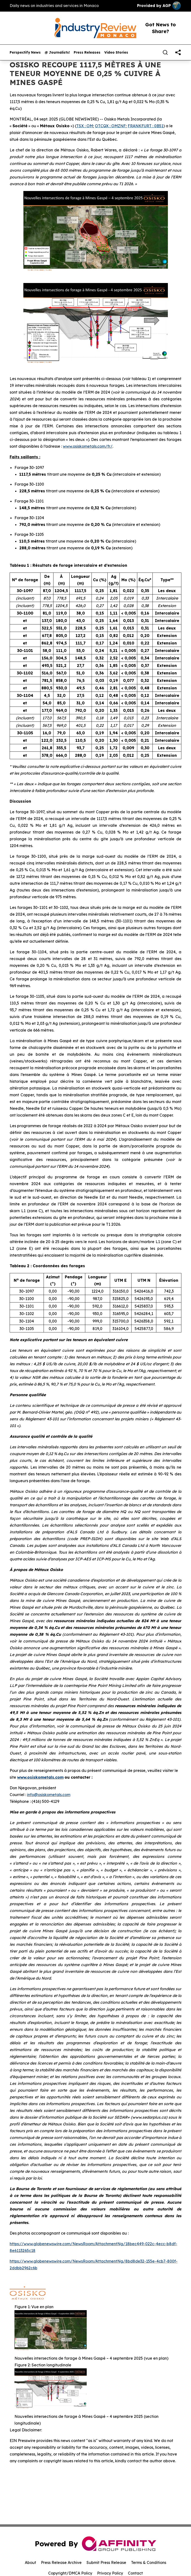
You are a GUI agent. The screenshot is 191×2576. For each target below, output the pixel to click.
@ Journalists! (57, 52)
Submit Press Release (106, 2562)
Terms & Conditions (148, 2562)
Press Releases (87, 52)
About (30, 2562)
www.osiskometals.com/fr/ (87, 446)
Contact (135, 2573)
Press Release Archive (61, 2562)
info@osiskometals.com (48, 1794)
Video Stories (116, 52)
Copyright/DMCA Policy (70, 2573)
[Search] (165, 52)
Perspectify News (25, 52)
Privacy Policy (110, 2573)
